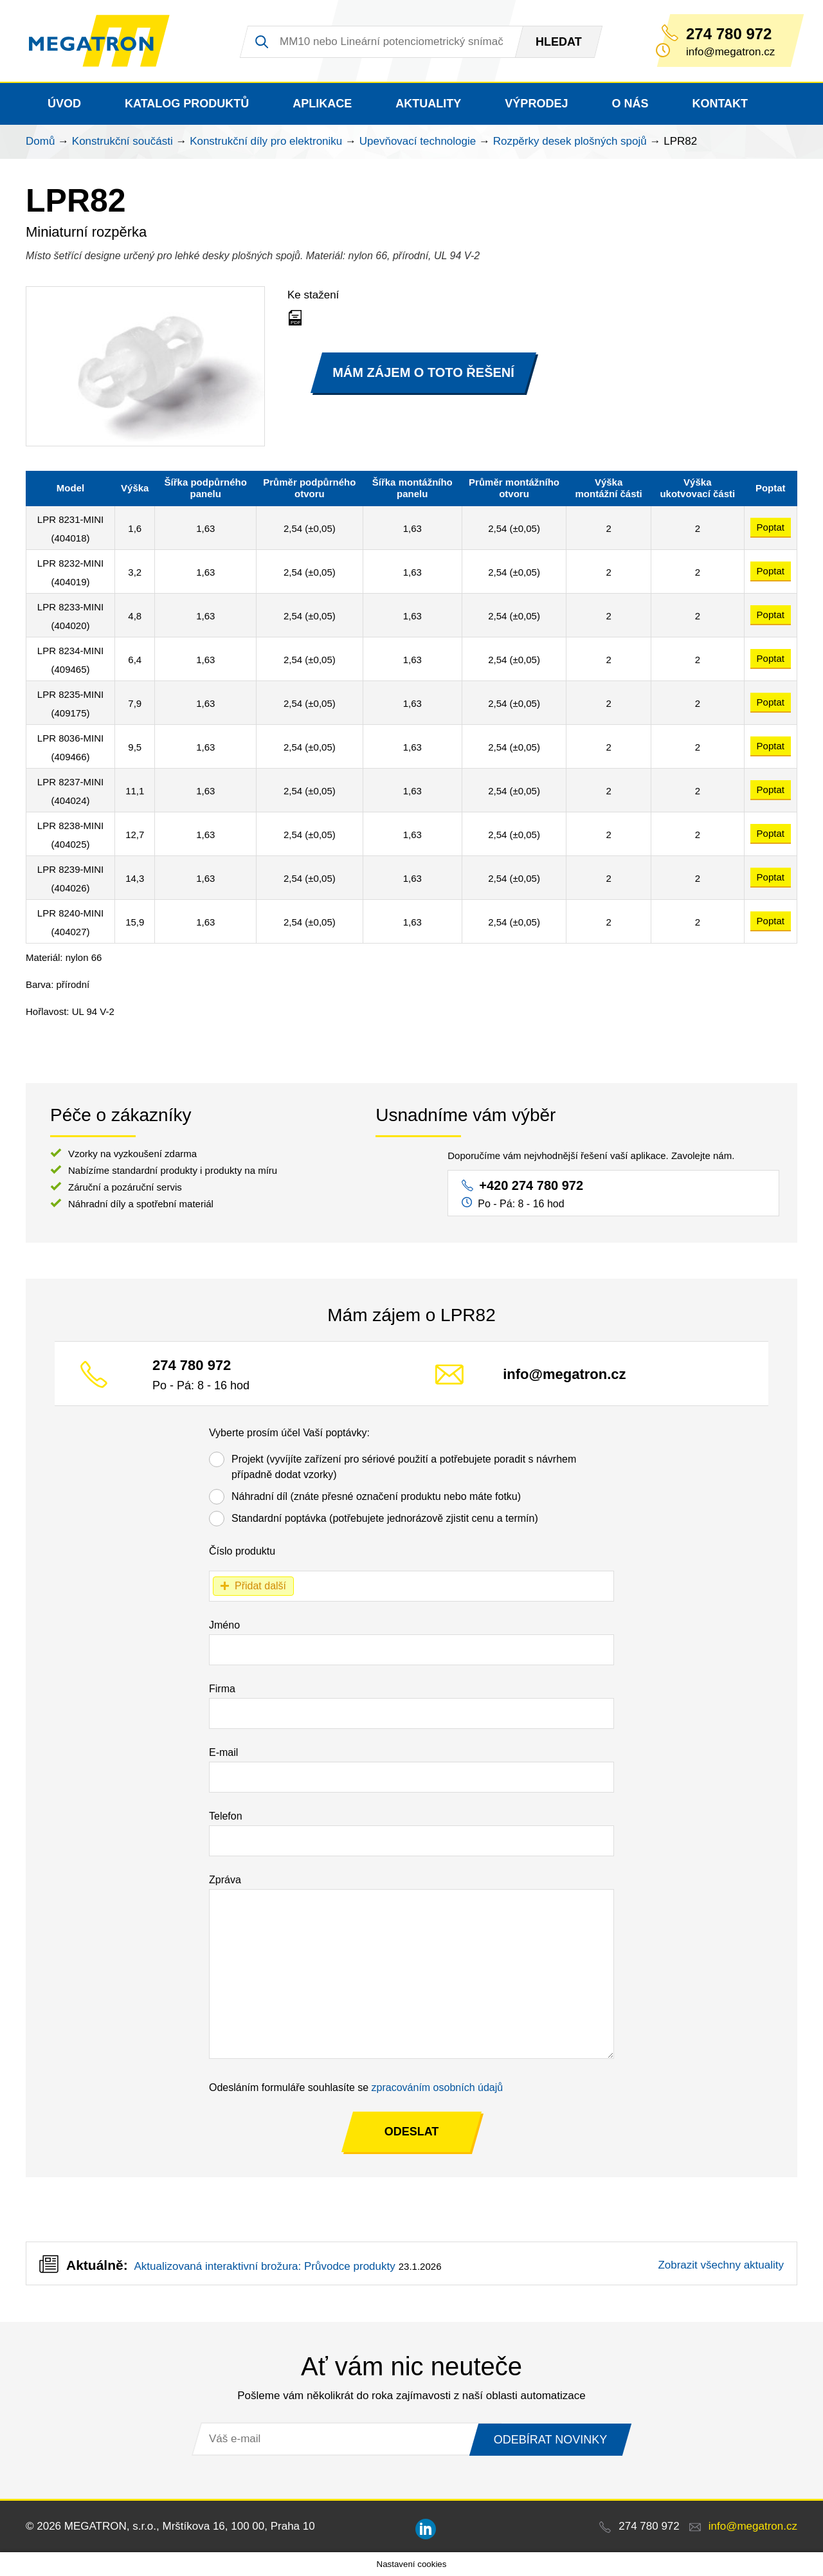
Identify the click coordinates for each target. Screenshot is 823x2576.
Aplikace (322, 103)
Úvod (64, 103)
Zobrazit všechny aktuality (721, 2265)
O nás (629, 103)
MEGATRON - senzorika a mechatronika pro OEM (99, 41)
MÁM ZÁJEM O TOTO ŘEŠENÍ (423, 372)
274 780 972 (729, 34)
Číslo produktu (242, 1551)
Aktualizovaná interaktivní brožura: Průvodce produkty (264, 2266)
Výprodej (536, 103)
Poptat (770, 527)
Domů (40, 141)
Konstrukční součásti (122, 141)
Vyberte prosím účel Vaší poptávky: (289, 1432)
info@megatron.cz (564, 1374)
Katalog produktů (187, 103)
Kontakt (720, 103)
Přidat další (260, 1585)
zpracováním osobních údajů (437, 2087)
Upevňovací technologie (417, 141)
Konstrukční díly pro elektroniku (266, 141)
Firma (222, 1688)
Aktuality (428, 103)
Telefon (225, 1816)
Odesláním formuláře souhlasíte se (356, 2087)
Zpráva (225, 1879)
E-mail (223, 1752)
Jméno (224, 1625)
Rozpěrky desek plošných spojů (570, 141)
